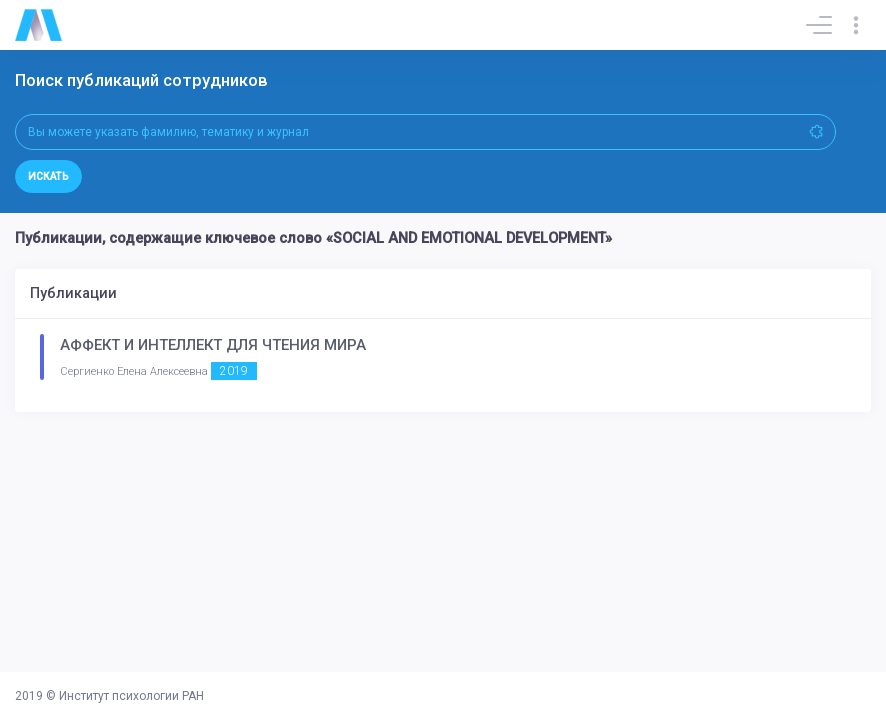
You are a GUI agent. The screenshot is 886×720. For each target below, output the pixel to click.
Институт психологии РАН (131, 696)
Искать (48, 176)
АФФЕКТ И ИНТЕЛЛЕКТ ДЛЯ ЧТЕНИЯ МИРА (213, 345)
